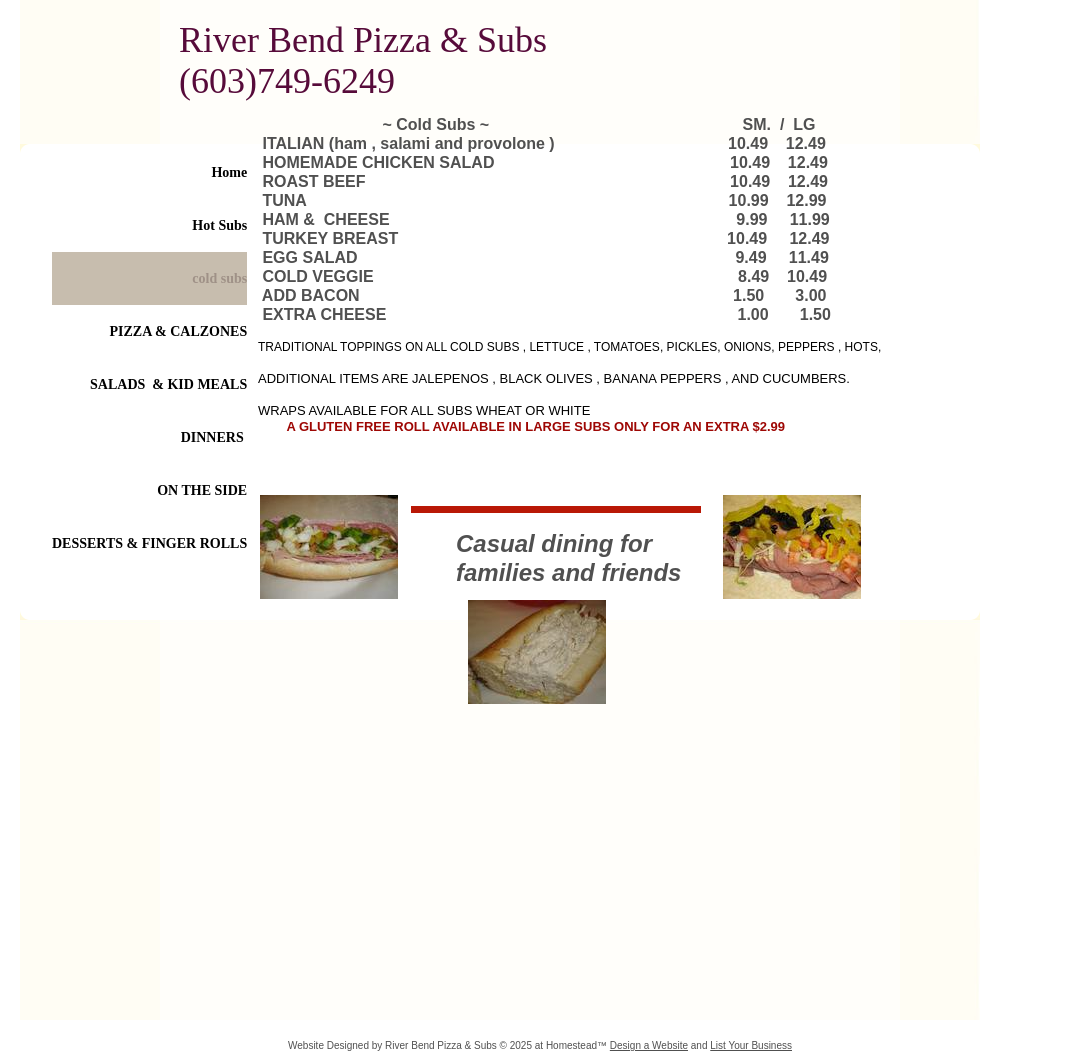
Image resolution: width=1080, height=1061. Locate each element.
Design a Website (649, 1045)
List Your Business (751, 1045)
